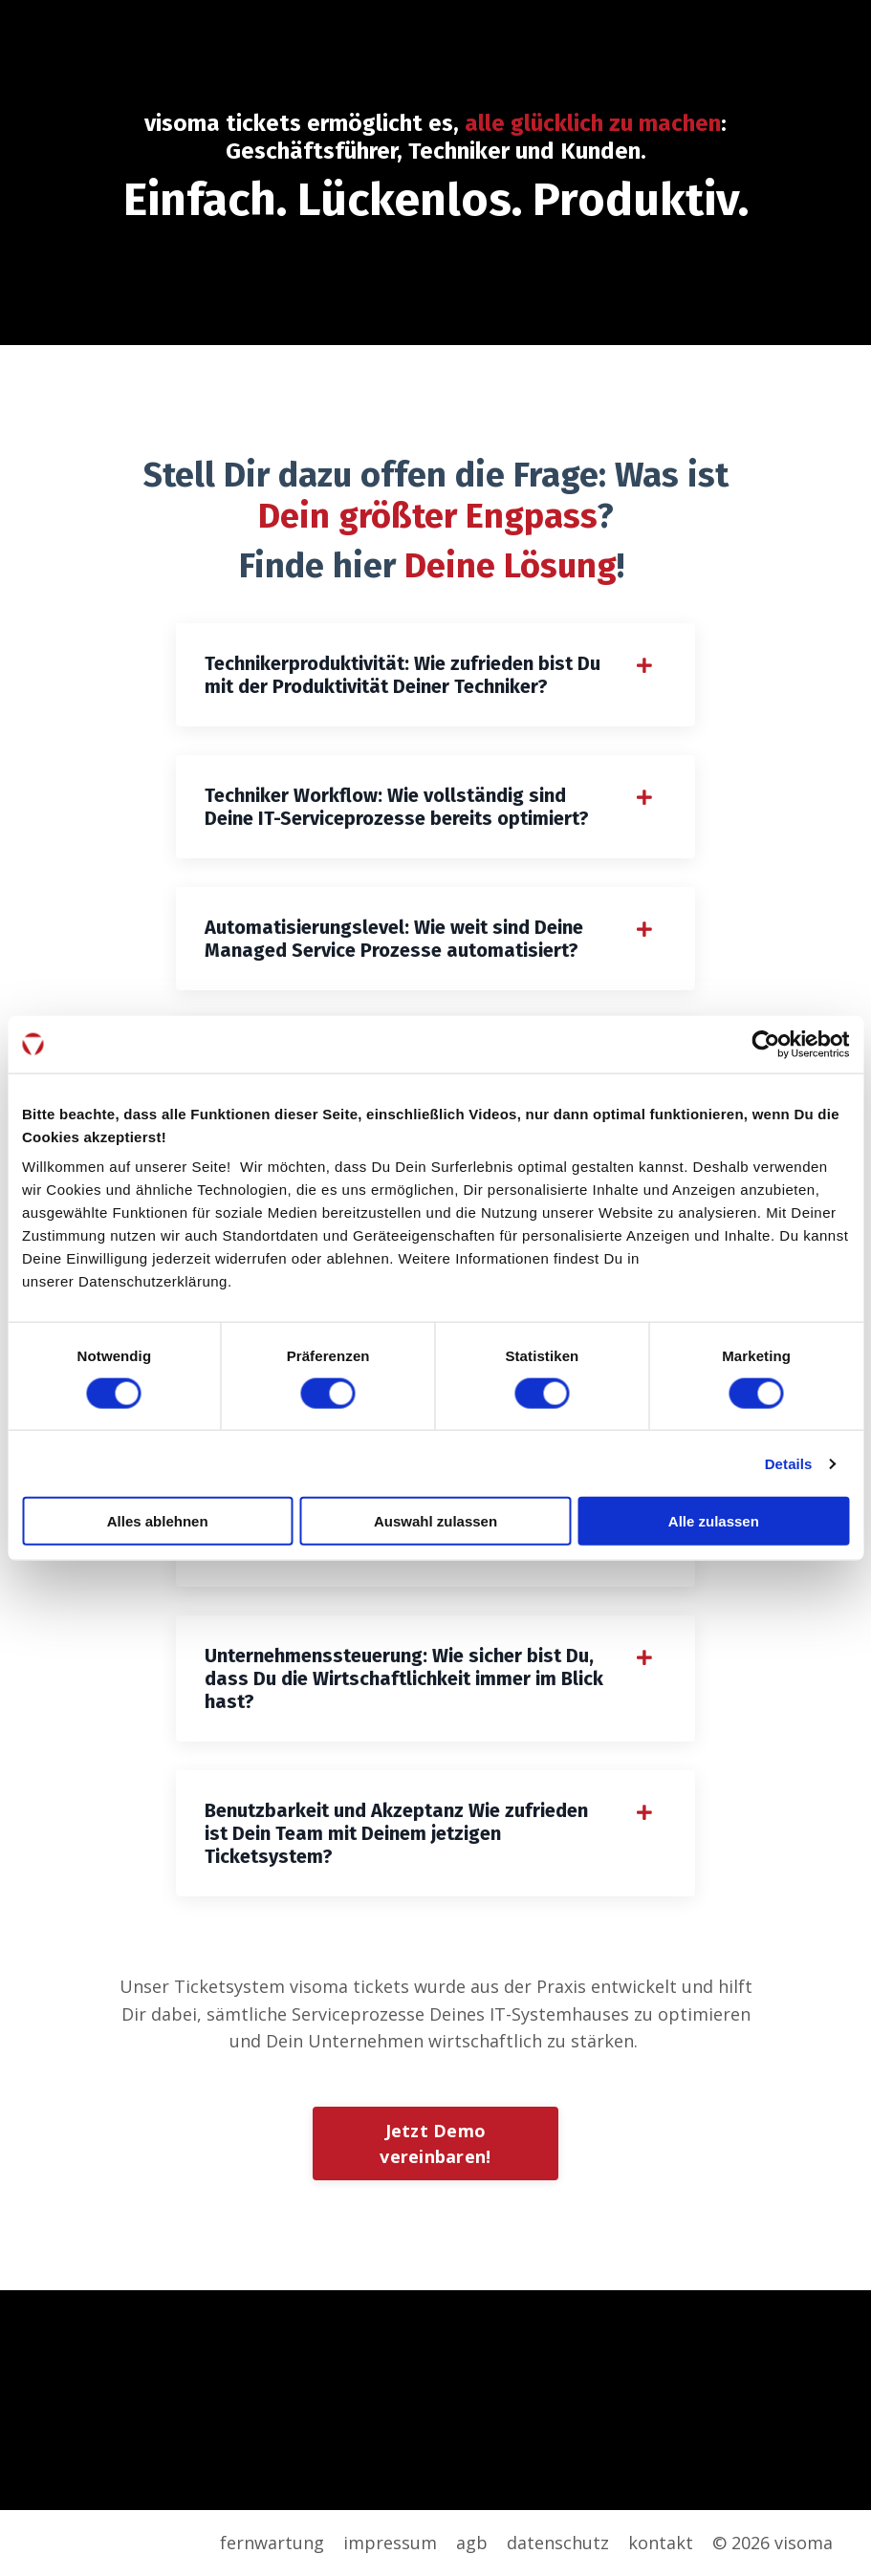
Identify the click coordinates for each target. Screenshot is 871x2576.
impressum (390, 2542)
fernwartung (272, 2542)
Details (789, 1463)
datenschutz (558, 2542)
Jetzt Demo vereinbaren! (435, 2143)
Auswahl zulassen (435, 1521)
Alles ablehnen (157, 1521)
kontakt (660, 2542)
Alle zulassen (713, 1521)
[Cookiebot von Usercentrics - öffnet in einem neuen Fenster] (765, 1043)
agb (472, 2542)
